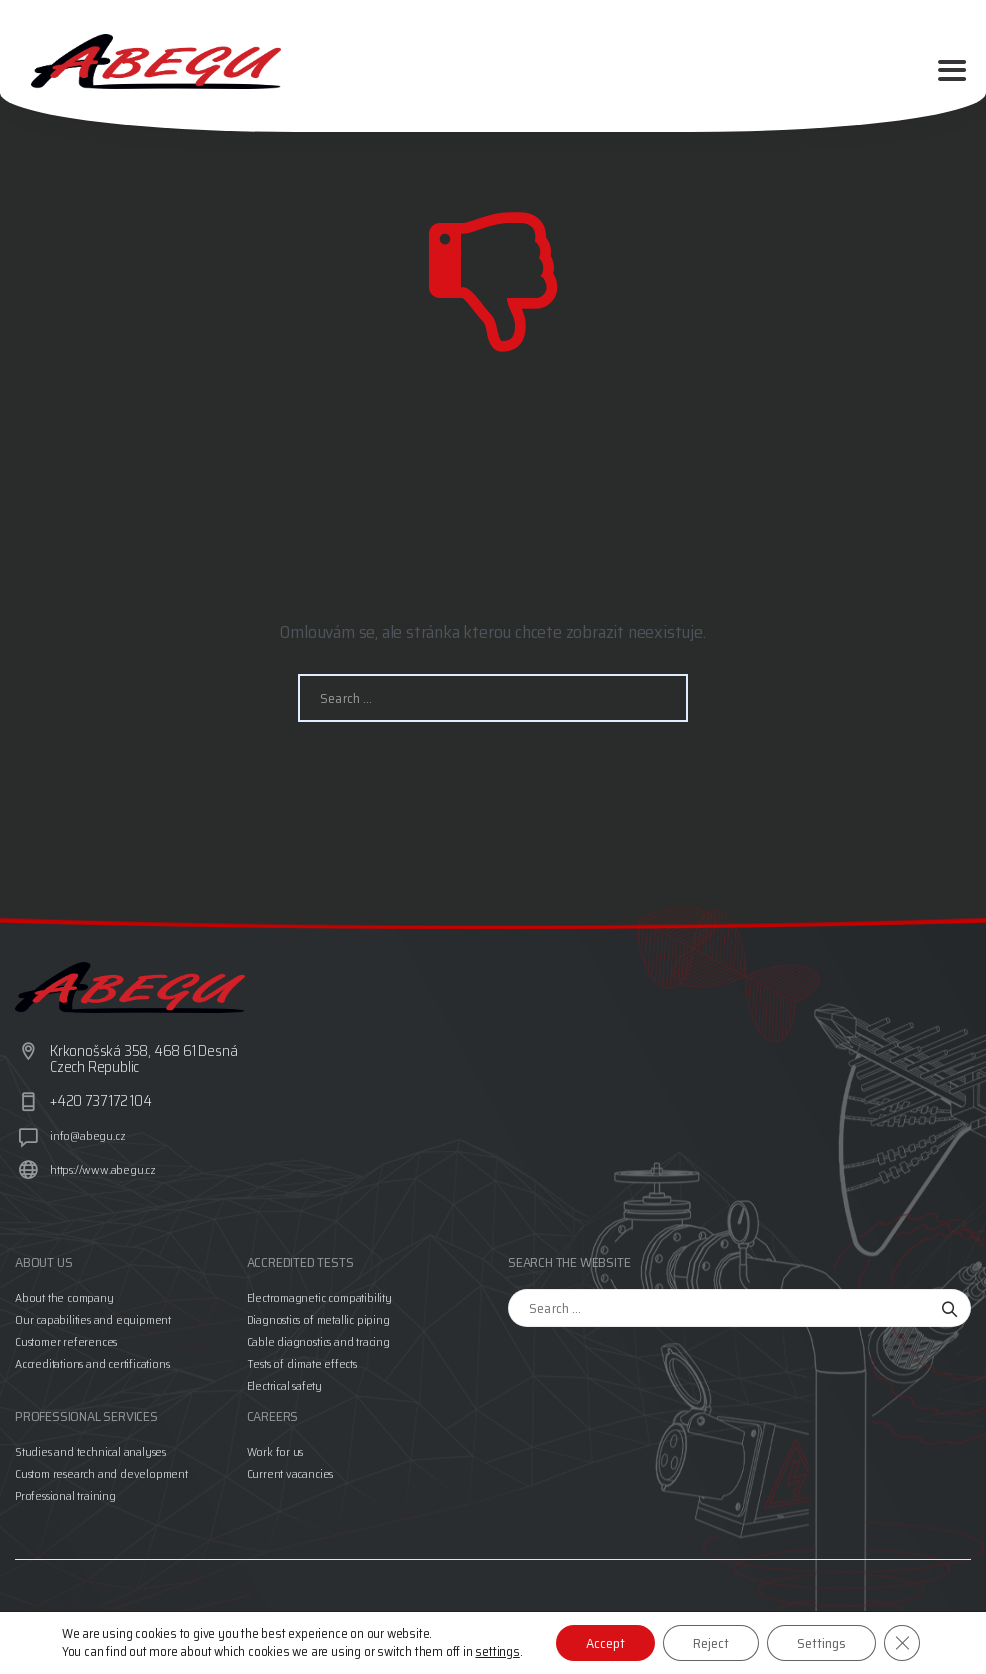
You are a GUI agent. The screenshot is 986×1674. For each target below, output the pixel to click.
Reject (711, 1643)
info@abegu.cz (87, 1135)
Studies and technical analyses (90, 1451)
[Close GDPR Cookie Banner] (902, 1643)
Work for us (275, 1451)
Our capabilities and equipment (93, 1319)
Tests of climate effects (302, 1363)
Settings (821, 1643)
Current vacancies (290, 1473)
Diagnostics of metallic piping (318, 1319)
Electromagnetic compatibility (319, 1297)
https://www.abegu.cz (103, 1169)
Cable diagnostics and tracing (318, 1341)
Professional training (65, 1495)
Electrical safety (285, 1385)
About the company (64, 1297)
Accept (605, 1643)
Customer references (66, 1341)
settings (497, 1652)
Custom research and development (101, 1473)
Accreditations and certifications (92, 1363)
